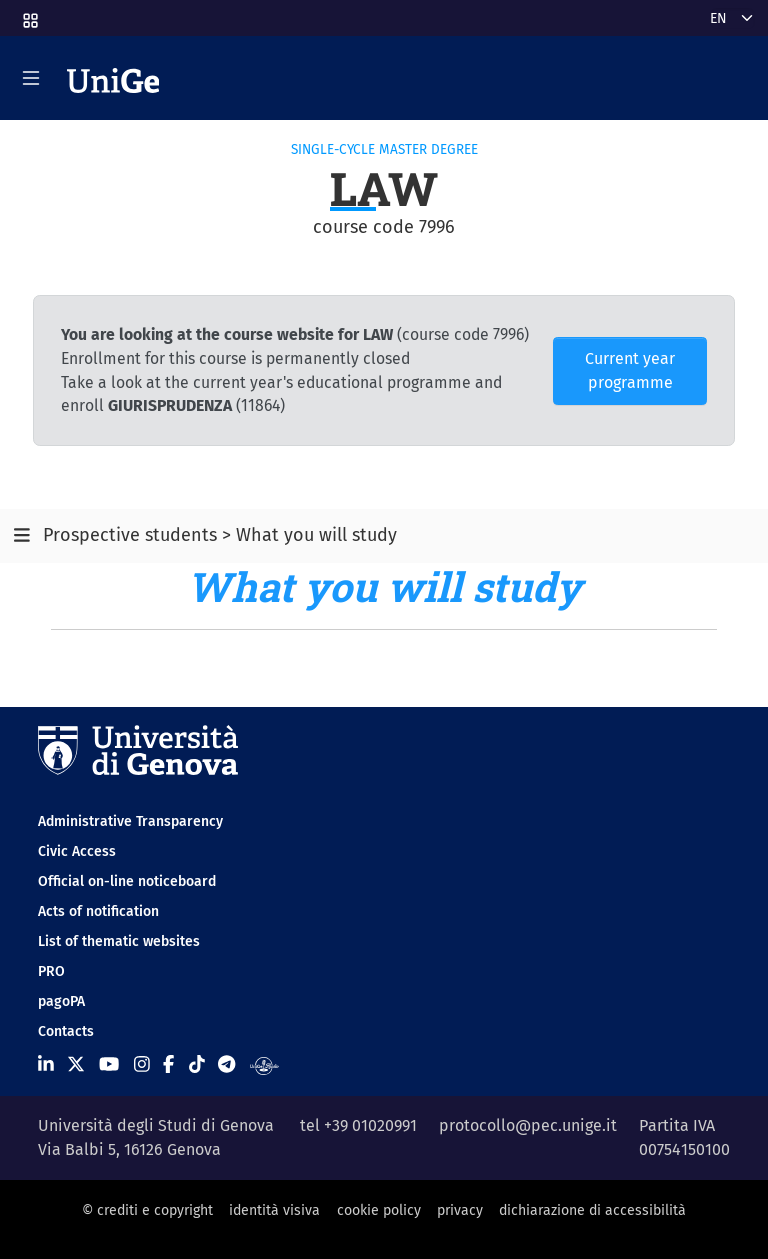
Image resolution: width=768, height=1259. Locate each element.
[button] (29, 14)
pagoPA (61, 1001)
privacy (460, 1210)
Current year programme (630, 370)
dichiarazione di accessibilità (592, 1210)
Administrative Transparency (130, 821)
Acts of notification (98, 911)
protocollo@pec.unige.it (528, 1125)
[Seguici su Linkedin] (46, 1064)
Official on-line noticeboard (127, 881)
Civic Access (77, 851)
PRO (51, 971)
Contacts (66, 1031)
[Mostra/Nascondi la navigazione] (31, 78)
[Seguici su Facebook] (168, 1064)
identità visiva (274, 1210)
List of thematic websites (119, 941)
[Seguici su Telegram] (226, 1064)
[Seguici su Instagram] (142, 1064)
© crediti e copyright (147, 1210)
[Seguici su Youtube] (109, 1064)
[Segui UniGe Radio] (264, 1064)
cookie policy (379, 1210)
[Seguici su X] (76, 1064)
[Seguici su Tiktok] (197, 1064)
